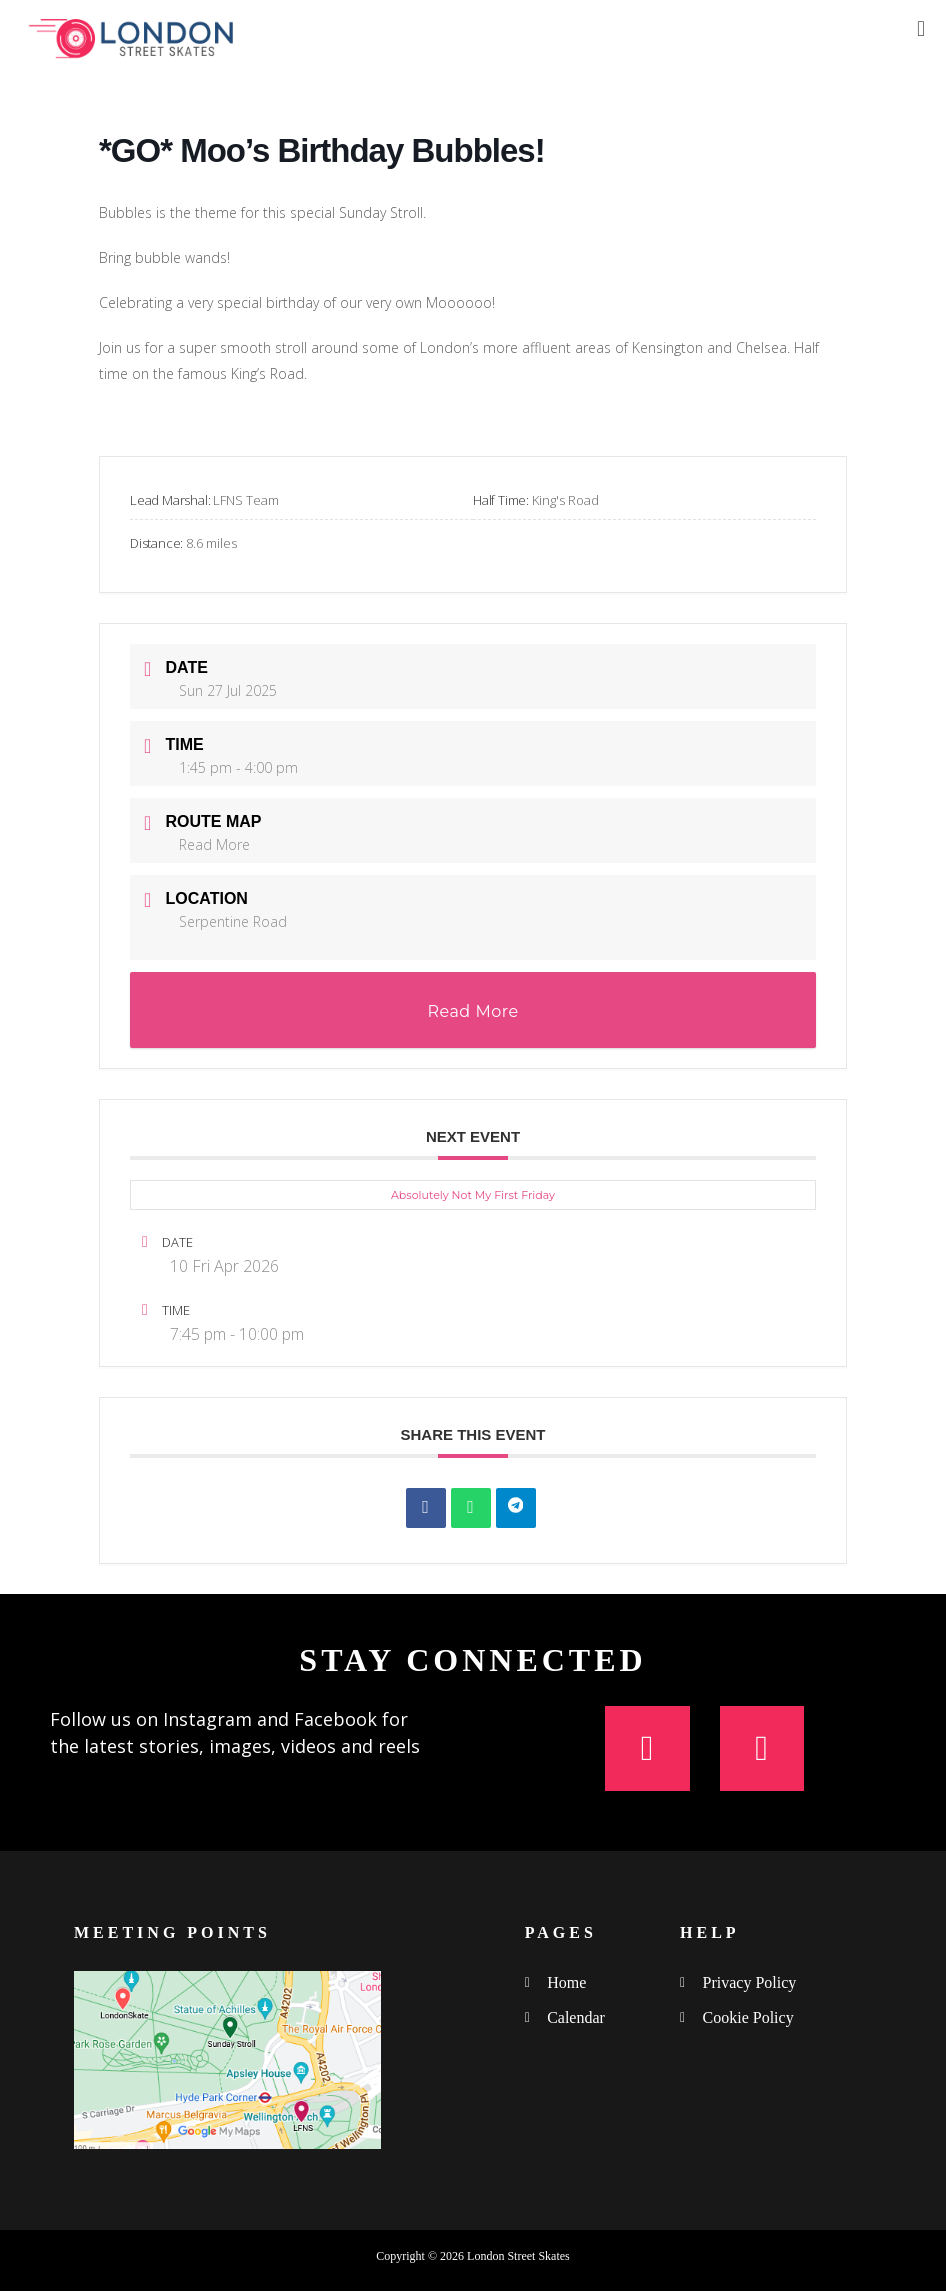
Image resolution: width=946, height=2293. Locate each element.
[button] (920, 28)
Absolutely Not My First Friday (473, 1195)
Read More (214, 844)
